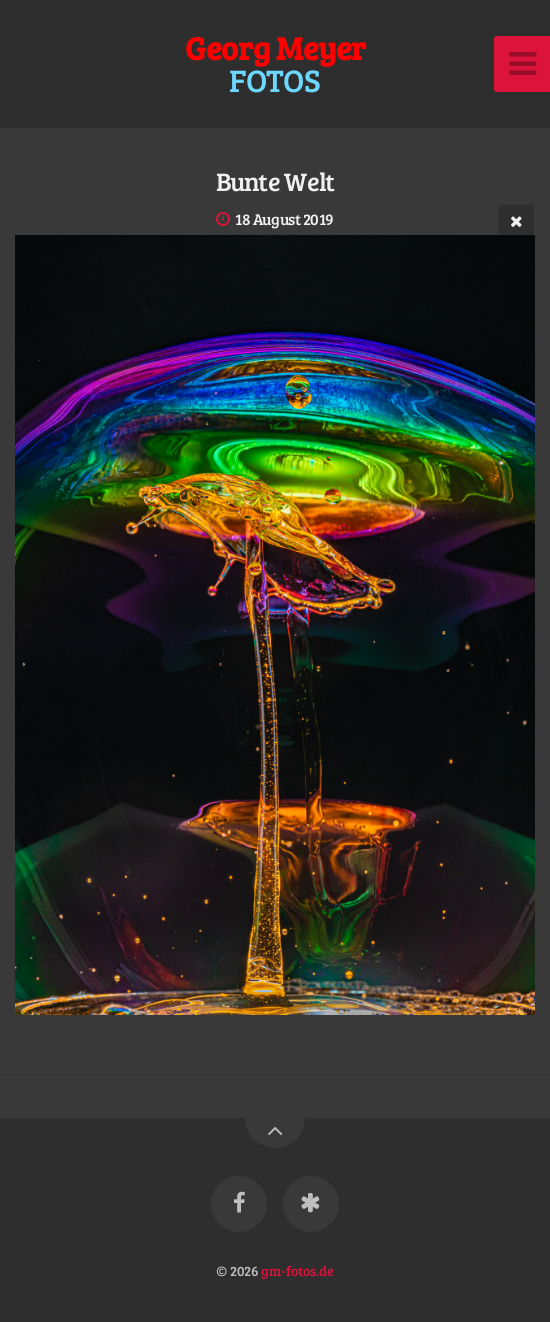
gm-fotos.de (297, 1270)
